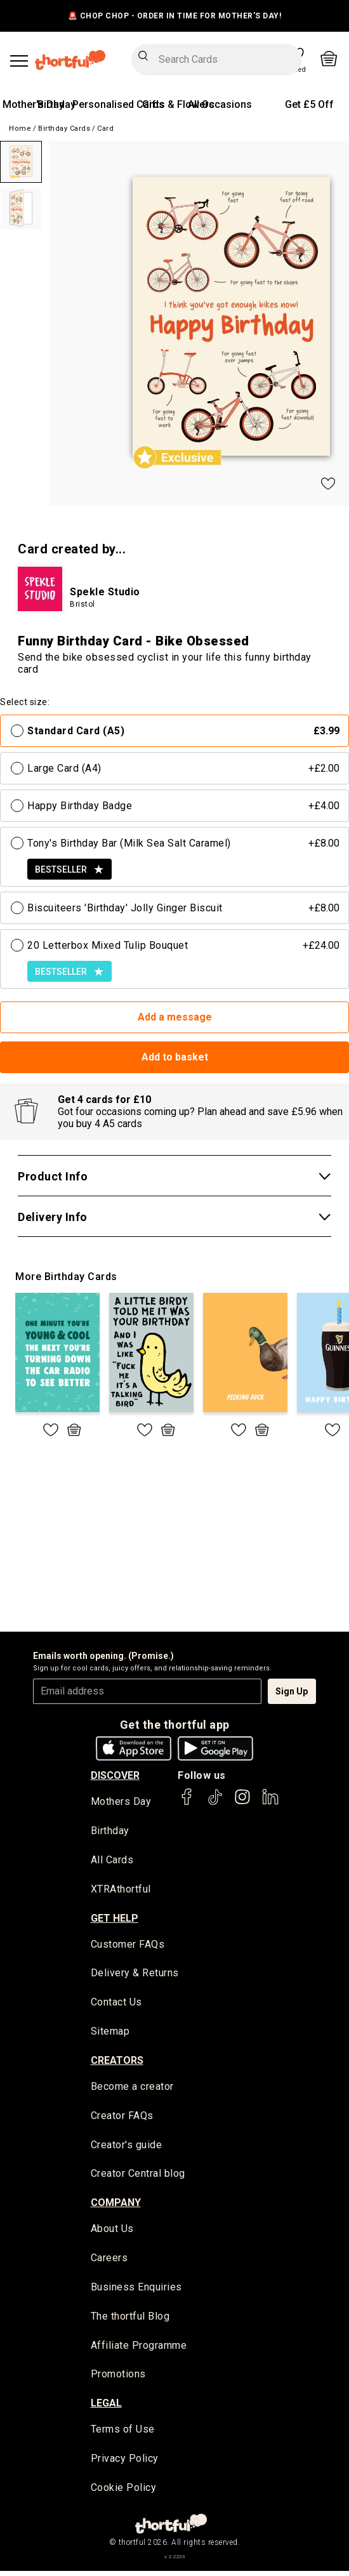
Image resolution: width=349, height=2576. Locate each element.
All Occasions (220, 104)
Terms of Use (123, 2434)
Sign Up (291, 1691)
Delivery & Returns (135, 1975)
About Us (112, 2232)
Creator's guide (126, 2147)
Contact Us (116, 2004)
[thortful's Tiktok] (215, 1803)
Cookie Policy (124, 2493)
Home (20, 128)
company (116, 2206)
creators (117, 2062)
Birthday (56, 104)
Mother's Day (33, 104)
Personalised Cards (118, 104)
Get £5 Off (309, 104)
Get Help (114, 1919)
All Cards (112, 1861)
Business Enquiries (136, 2291)
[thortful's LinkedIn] (270, 1803)
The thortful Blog (130, 2320)
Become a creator (132, 2089)
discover (115, 1775)
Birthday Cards (64, 128)
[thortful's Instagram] (242, 1803)
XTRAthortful (121, 1890)
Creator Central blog (138, 2176)
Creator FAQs (122, 2118)
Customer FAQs (128, 1945)
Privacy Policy (125, 2463)
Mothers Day (121, 1802)
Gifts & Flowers (178, 104)
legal (106, 2407)
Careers (109, 2262)
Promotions (118, 2379)
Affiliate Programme (139, 2349)
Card (105, 128)
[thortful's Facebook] (187, 1803)
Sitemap (110, 2034)
